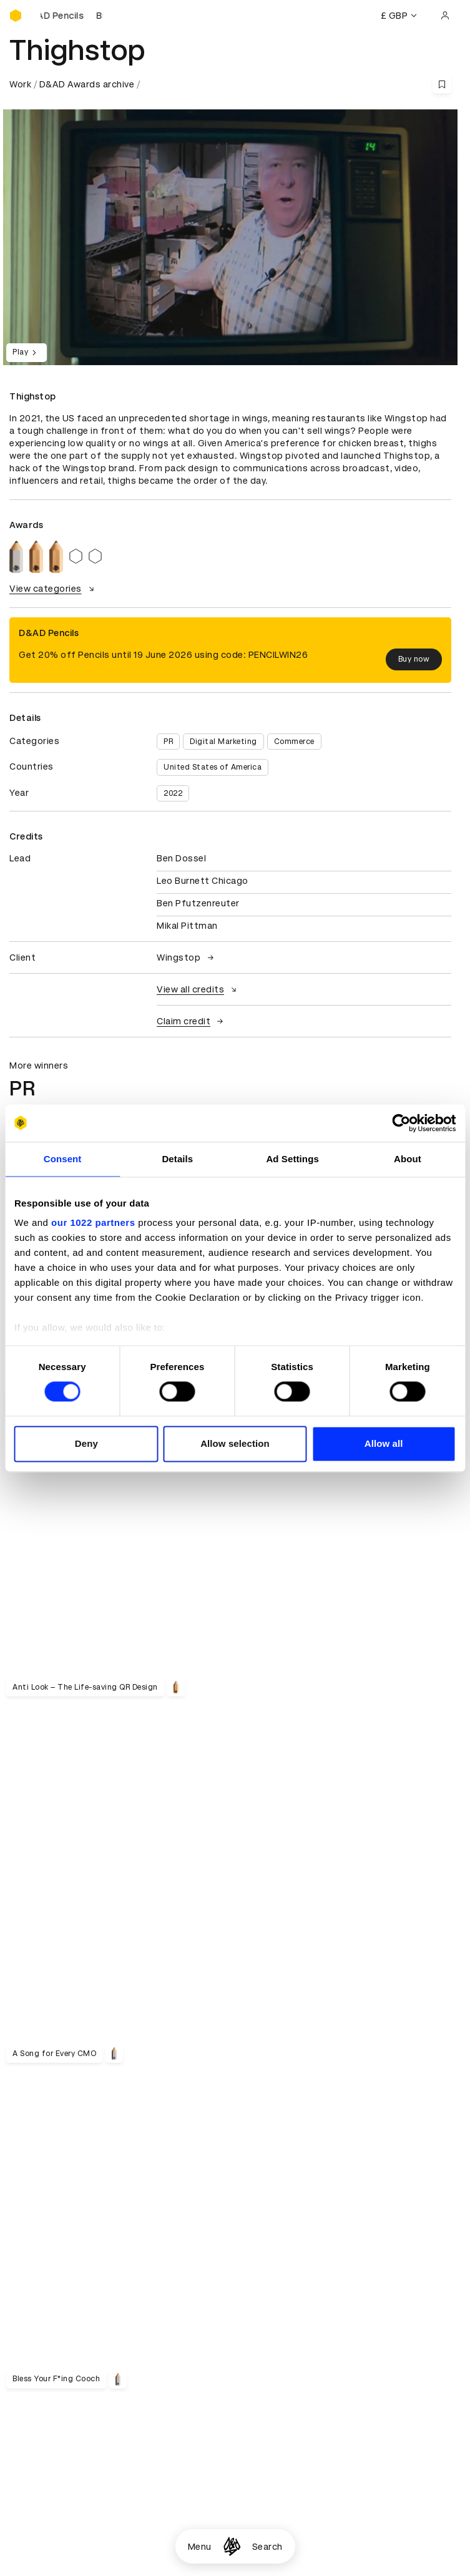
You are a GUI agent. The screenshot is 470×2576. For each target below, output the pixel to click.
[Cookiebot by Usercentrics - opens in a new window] (401, 1123)
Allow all (384, 1443)
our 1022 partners (93, 1222)
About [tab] (407, 1158)
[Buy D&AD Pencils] (72, 15)
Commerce (294, 741)
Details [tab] (177, 1158)
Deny (86, 1443)
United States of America (213, 767)
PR (168, 741)
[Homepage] (232, 2546)
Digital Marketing (223, 741)
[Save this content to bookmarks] (442, 84)
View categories (53, 588)
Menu (200, 2547)
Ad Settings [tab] (292, 1158)
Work (20, 84)
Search (267, 2547)
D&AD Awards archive (87, 84)
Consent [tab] (63, 1158)
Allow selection (235, 1443)
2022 (173, 793)
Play (26, 352)
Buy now (414, 659)
